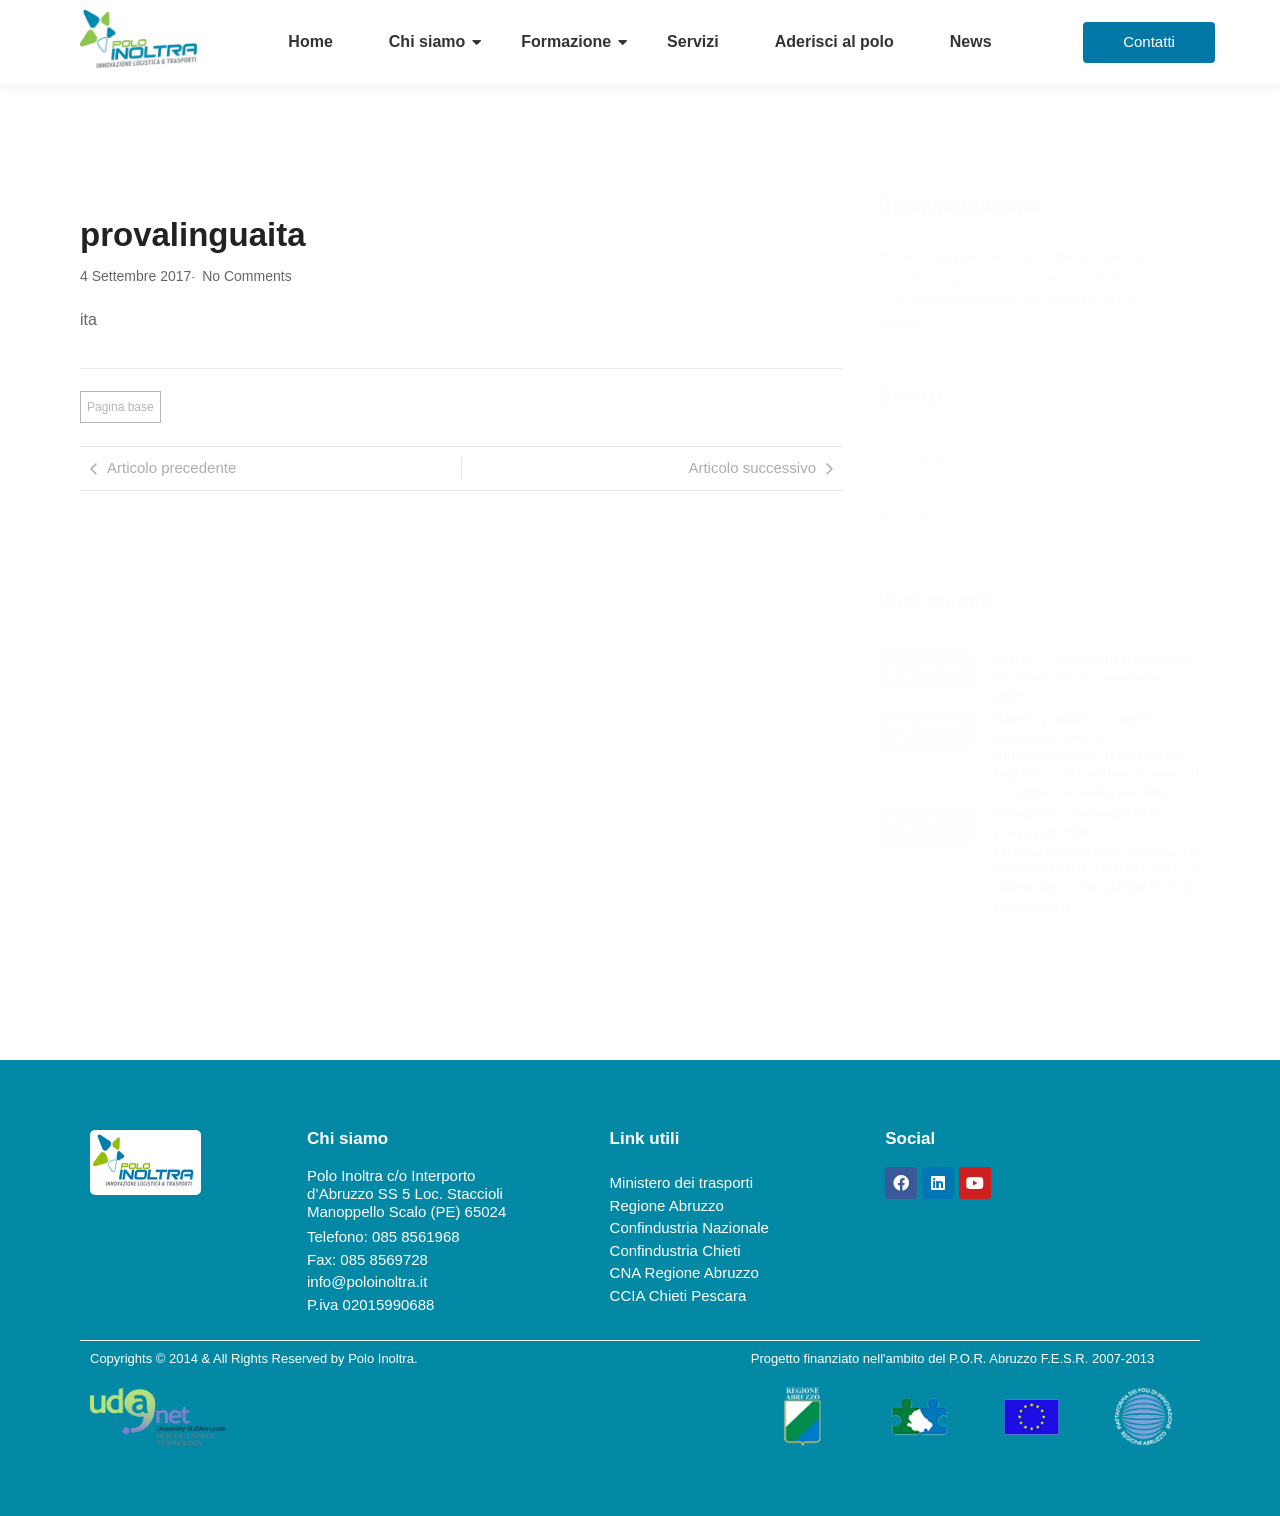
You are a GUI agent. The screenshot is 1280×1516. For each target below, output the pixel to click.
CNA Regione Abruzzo (684, 1272)
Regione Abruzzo (667, 1205)
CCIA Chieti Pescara (678, 1295)
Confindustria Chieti (675, 1250)
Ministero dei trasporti (681, 1182)
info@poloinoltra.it (367, 1281)
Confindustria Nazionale (689, 1227)
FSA (920, 514)
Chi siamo (427, 41)
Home (310, 41)
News (971, 41)
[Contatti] (1149, 42)
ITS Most (936, 462)
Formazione (566, 41)
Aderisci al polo (834, 41)
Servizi (693, 41)
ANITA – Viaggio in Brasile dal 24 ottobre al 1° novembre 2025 (1093, 677)
